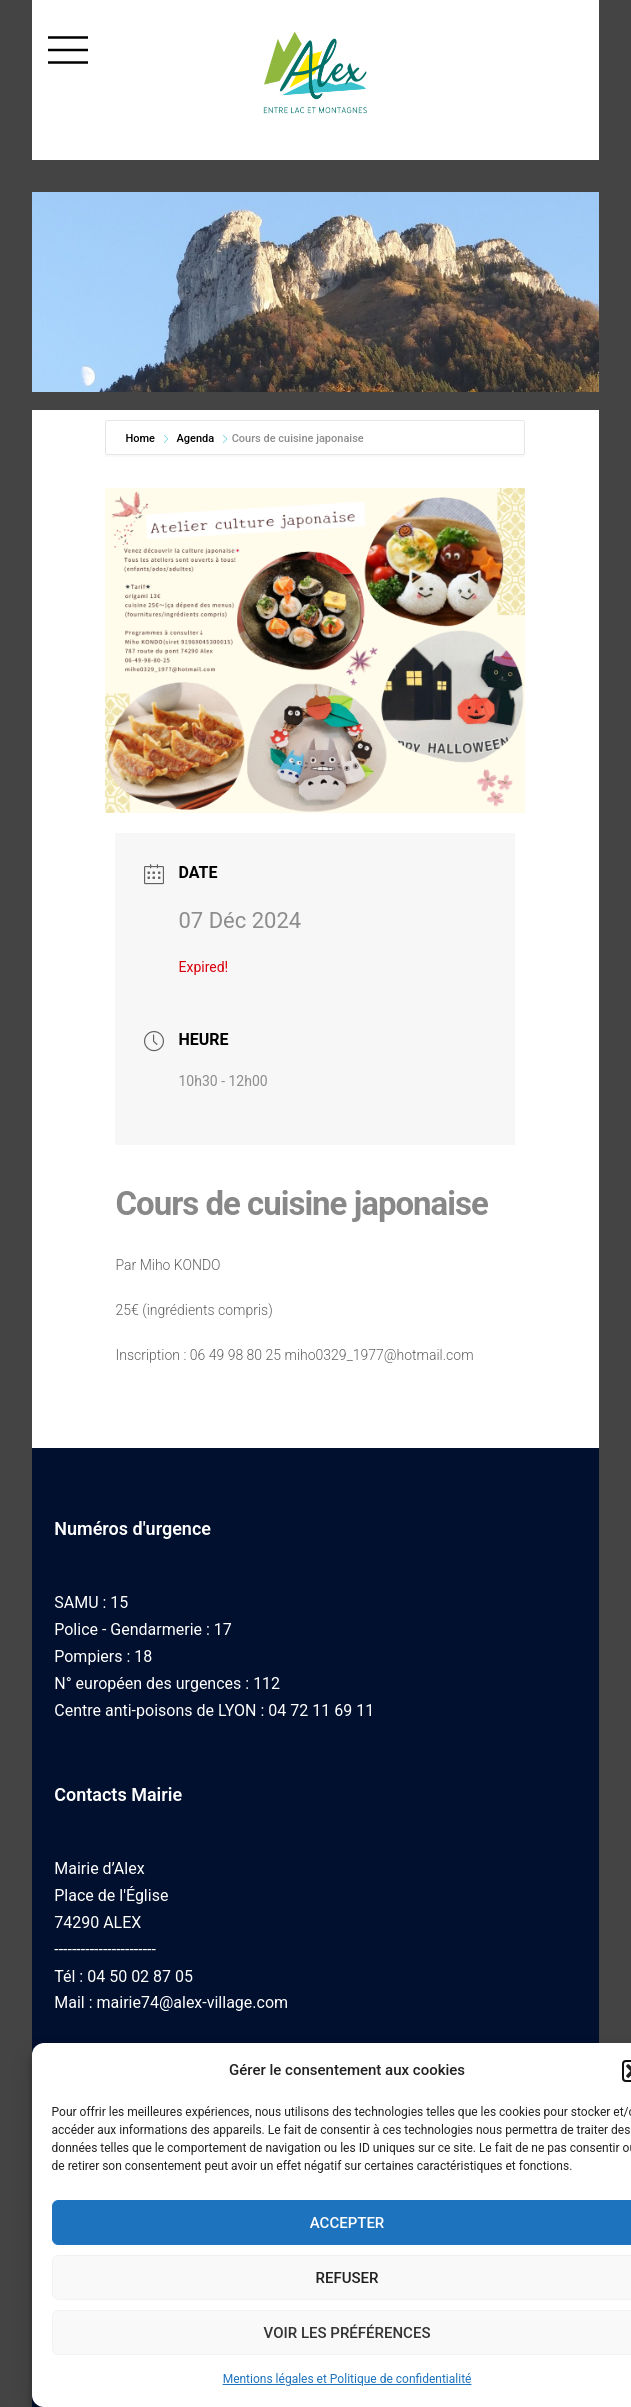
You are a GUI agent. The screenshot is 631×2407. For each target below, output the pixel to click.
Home (141, 438)
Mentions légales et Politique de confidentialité (347, 2379)
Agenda (195, 438)
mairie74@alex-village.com (193, 2002)
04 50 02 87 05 (140, 1976)
